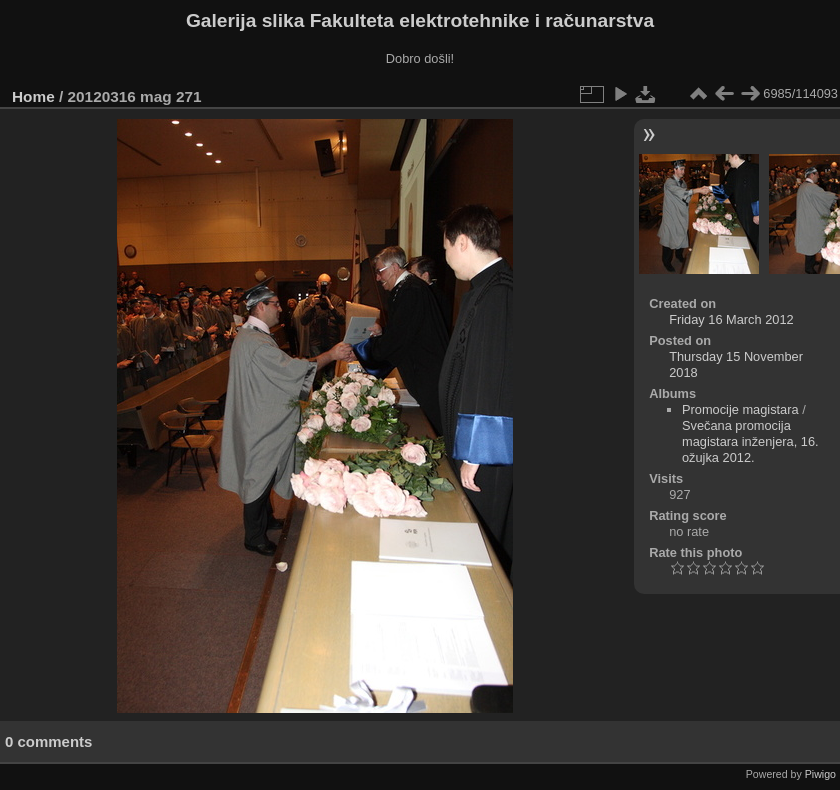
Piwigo (820, 774)
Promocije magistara (740, 409)
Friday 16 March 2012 (731, 319)
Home (33, 96)
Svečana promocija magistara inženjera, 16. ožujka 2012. (750, 441)
